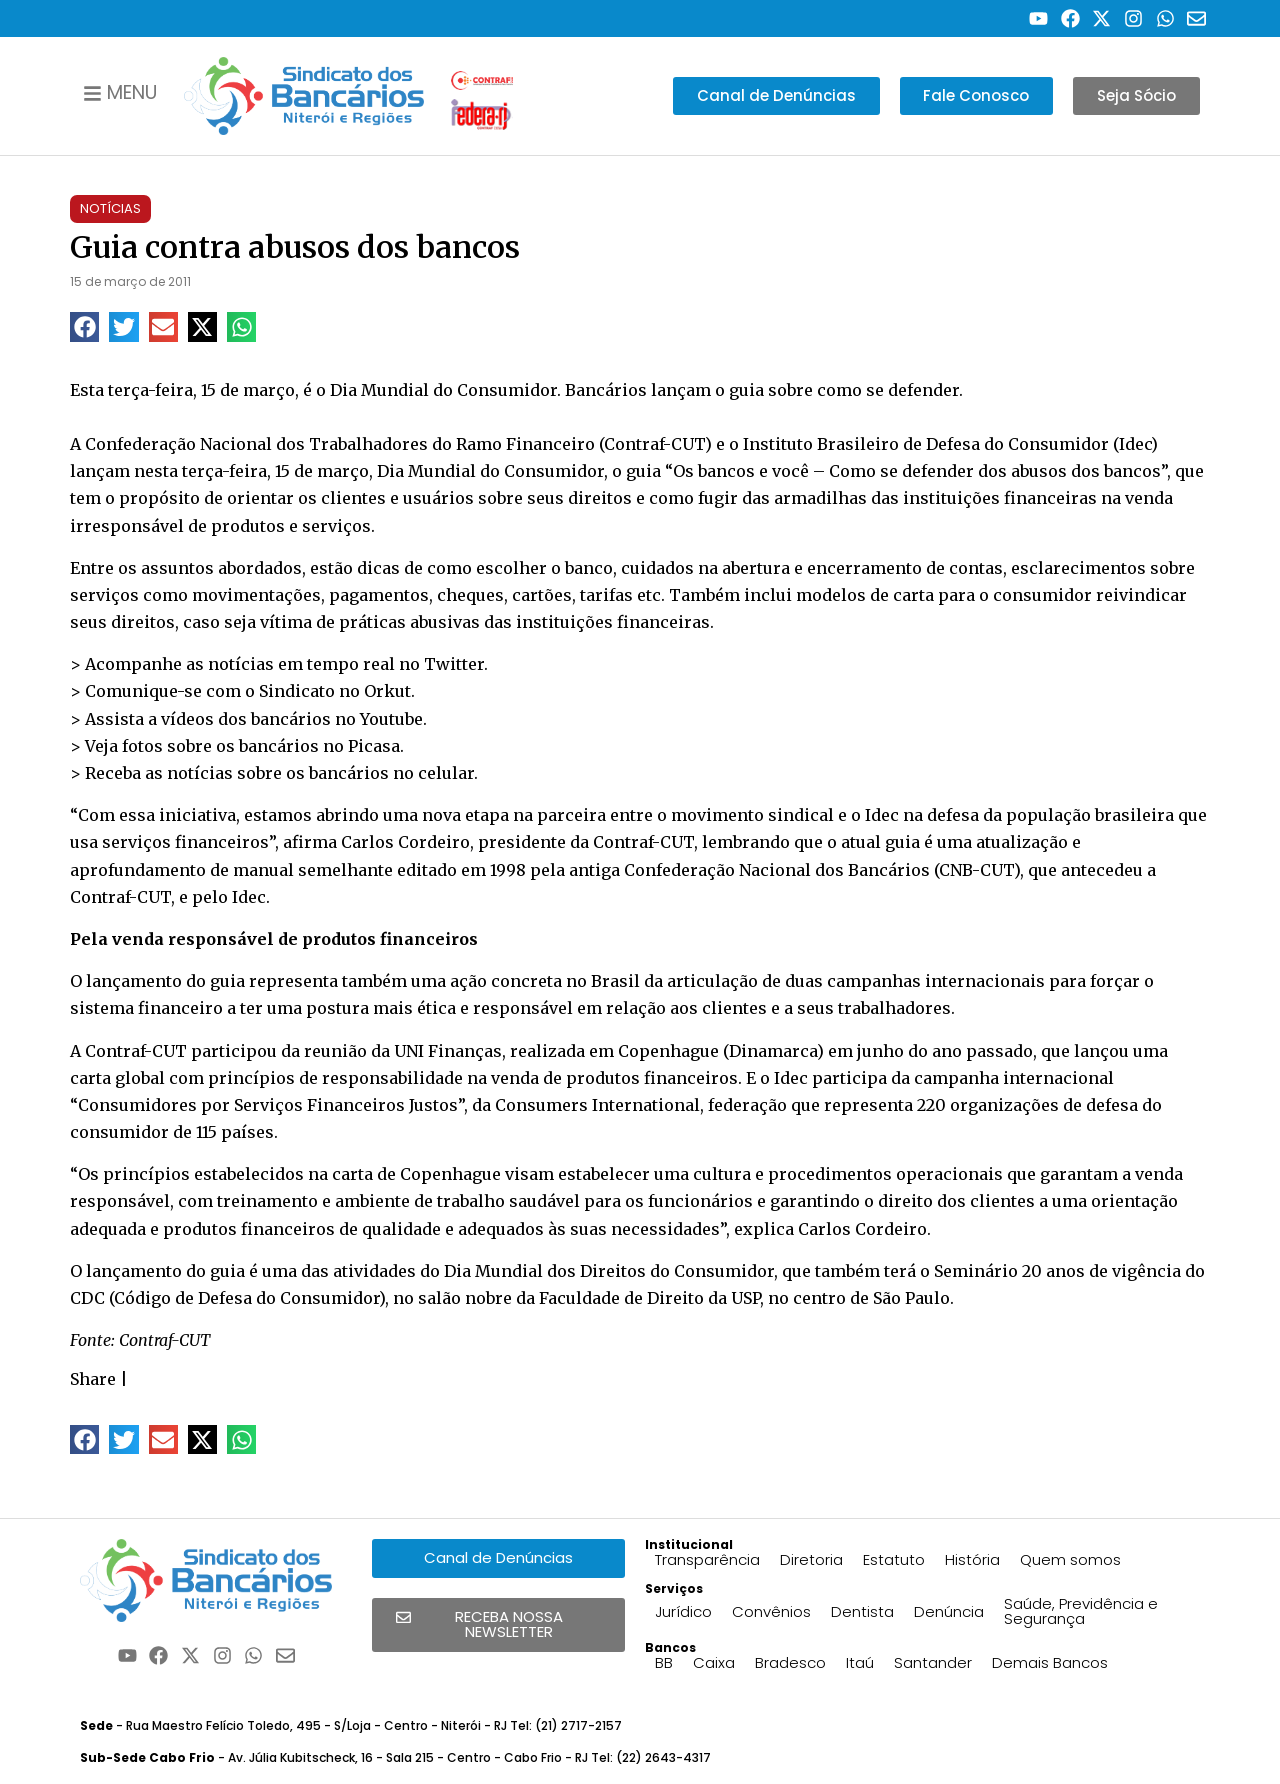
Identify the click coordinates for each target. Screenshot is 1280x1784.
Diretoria (811, 1559)
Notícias (110, 208)
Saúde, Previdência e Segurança (1081, 1611)
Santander (933, 1662)
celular (446, 773)
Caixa (714, 1662)
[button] (84, 326)
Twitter (454, 664)
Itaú (860, 1662)
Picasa (374, 746)
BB (664, 1662)
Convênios (771, 1611)
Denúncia (949, 1611)
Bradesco (790, 1662)
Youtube (391, 719)
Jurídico (683, 1611)
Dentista (862, 1611)
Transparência (707, 1559)
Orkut (387, 691)
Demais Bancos (1050, 1662)
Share (93, 1379)
